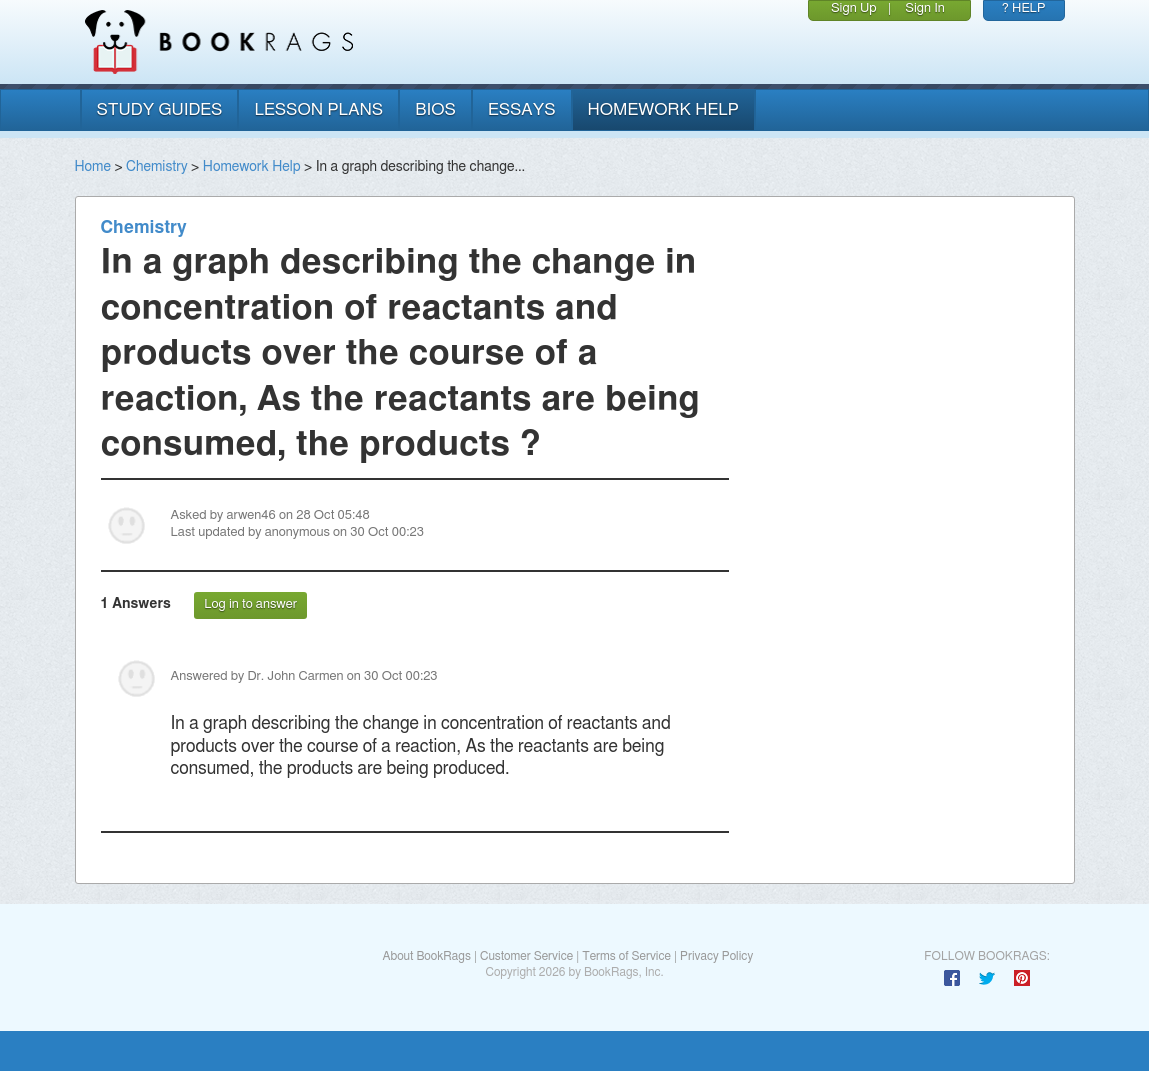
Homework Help (252, 167)
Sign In (925, 8)
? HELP (1024, 8)
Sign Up (854, 8)
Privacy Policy (716, 956)
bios (435, 109)
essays (522, 109)
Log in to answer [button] (250, 604)
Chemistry (157, 167)
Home (93, 167)
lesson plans (318, 109)
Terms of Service (626, 956)
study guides (160, 109)
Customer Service (526, 956)
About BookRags (426, 956)
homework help (664, 109)
